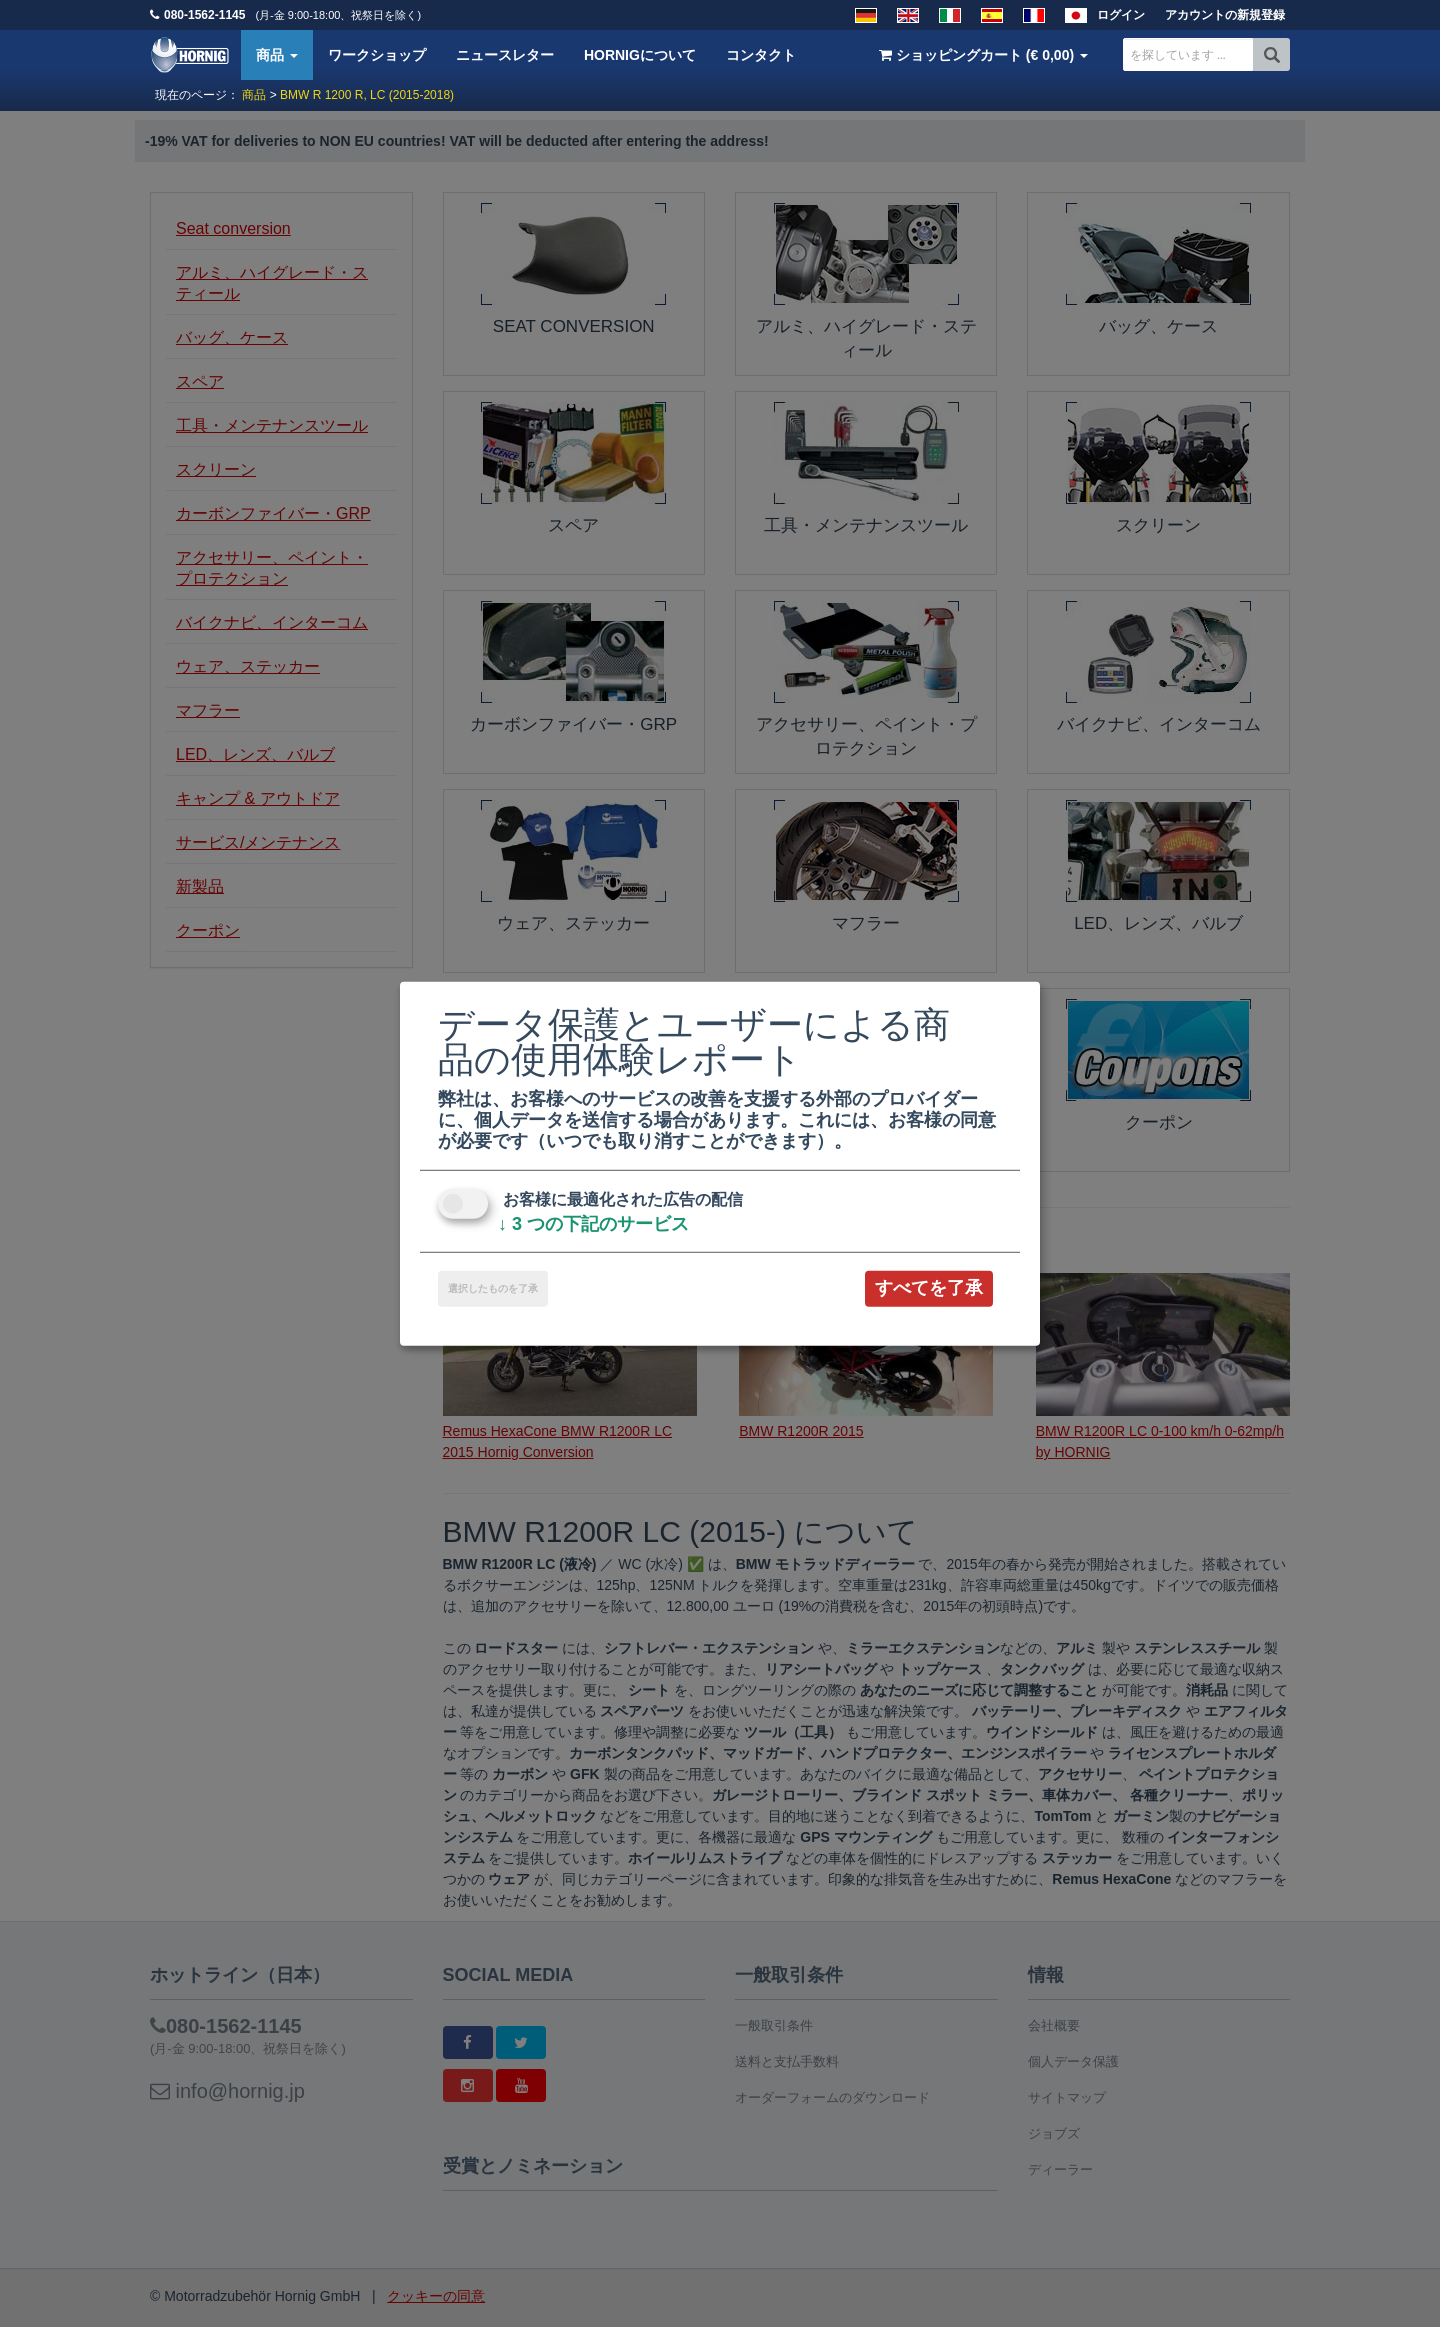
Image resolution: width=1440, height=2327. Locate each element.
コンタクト (761, 55)
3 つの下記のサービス (593, 1224)
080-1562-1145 (204, 15)
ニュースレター (505, 55)
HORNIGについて (640, 55)
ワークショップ (377, 55)
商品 (277, 55)
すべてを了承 (929, 1288)
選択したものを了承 (493, 1288)
